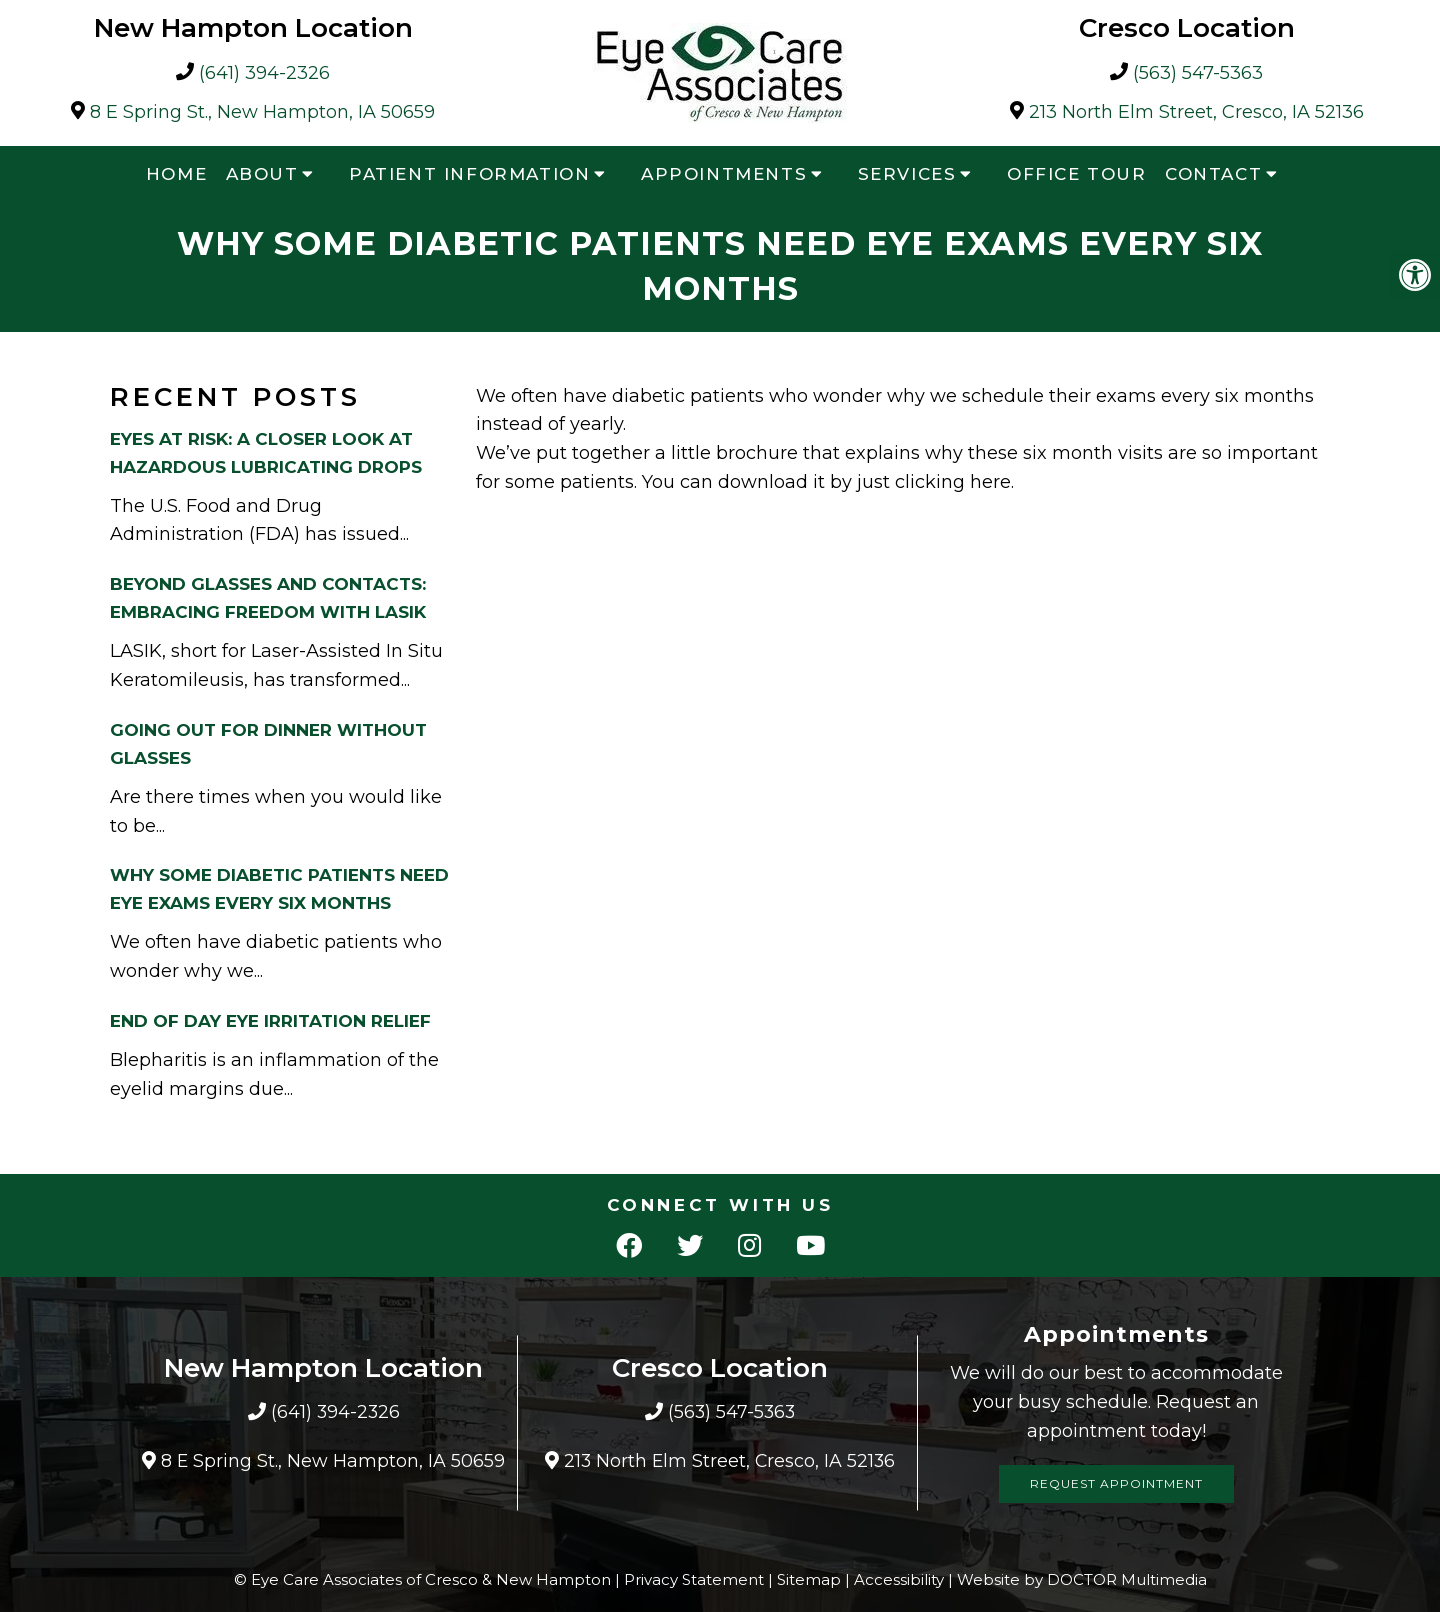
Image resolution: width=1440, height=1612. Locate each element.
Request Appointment (1116, 1483)
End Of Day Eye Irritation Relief (270, 1021)
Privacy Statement (694, 1579)
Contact (1213, 174)
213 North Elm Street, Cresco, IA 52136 (1196, 112)
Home (176, 174)
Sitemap (809, 1579)
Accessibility (899, 1579)
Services (907, 174)
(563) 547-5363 (1198, 73)
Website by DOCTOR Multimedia (1082, 1579)
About (262, 174)
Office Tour (1077, 174)
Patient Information (469, 174)
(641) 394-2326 (264, 73)
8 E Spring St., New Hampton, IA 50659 (262, 112)
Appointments (724, 174)
